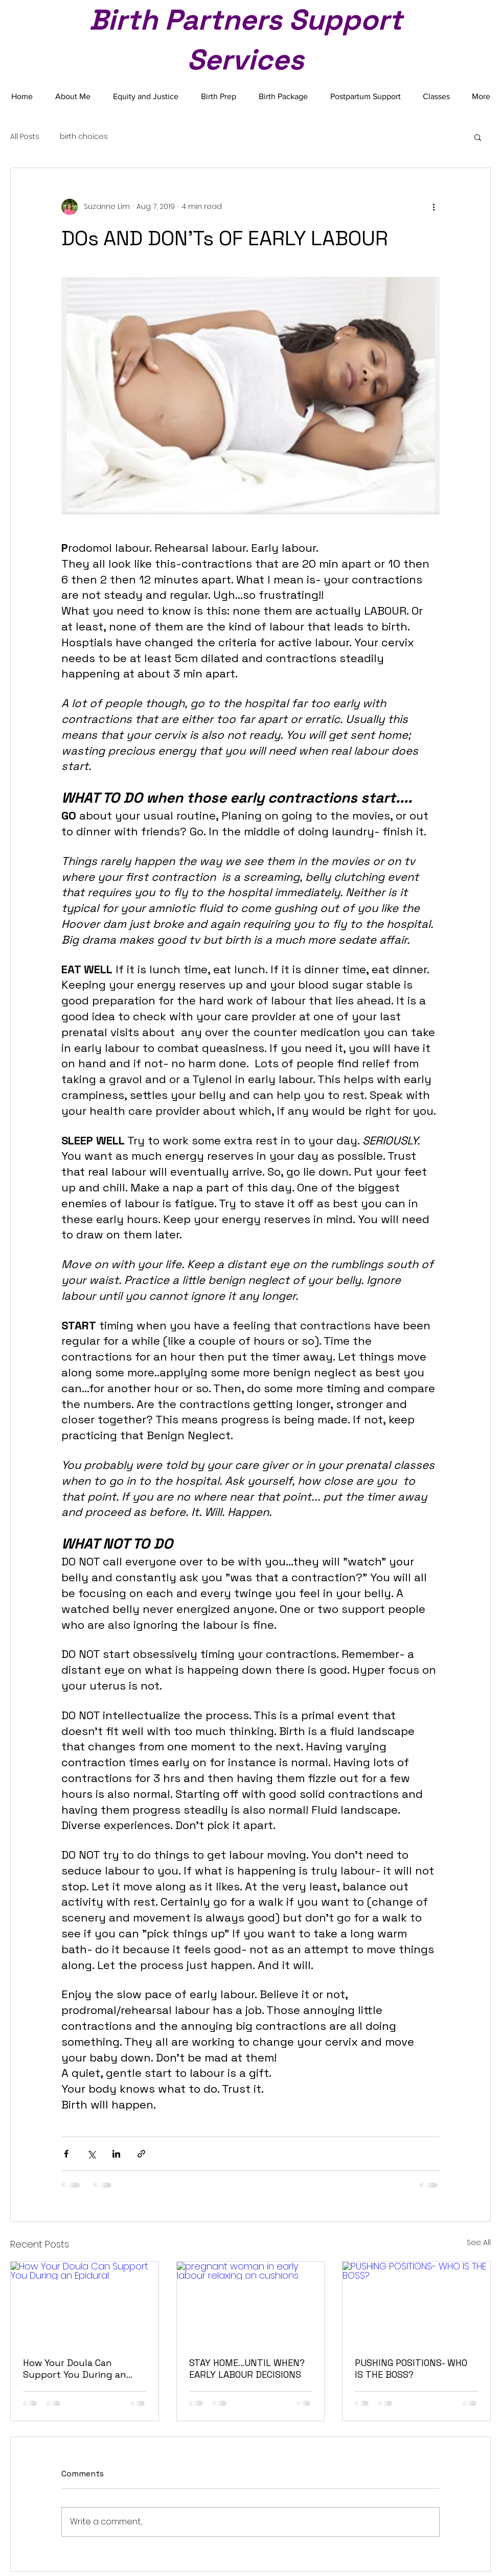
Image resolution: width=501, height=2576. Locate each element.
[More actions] (433, 207)
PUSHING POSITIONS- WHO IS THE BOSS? (411, 2368)
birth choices (84, 137)
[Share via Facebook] (66, 2154)
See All (479, 2242)
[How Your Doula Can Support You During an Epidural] (84, 2303)
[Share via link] (141, 2154)
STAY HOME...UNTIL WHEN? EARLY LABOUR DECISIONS (247, 2368)
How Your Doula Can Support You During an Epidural (74, 2368)
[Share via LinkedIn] (116, 2154)
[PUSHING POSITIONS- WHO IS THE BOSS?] (416, 2303)
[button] (478, 137)
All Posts (24, 137)
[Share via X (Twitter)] (91, 2154)
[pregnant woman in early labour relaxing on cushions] (251, 2303)
